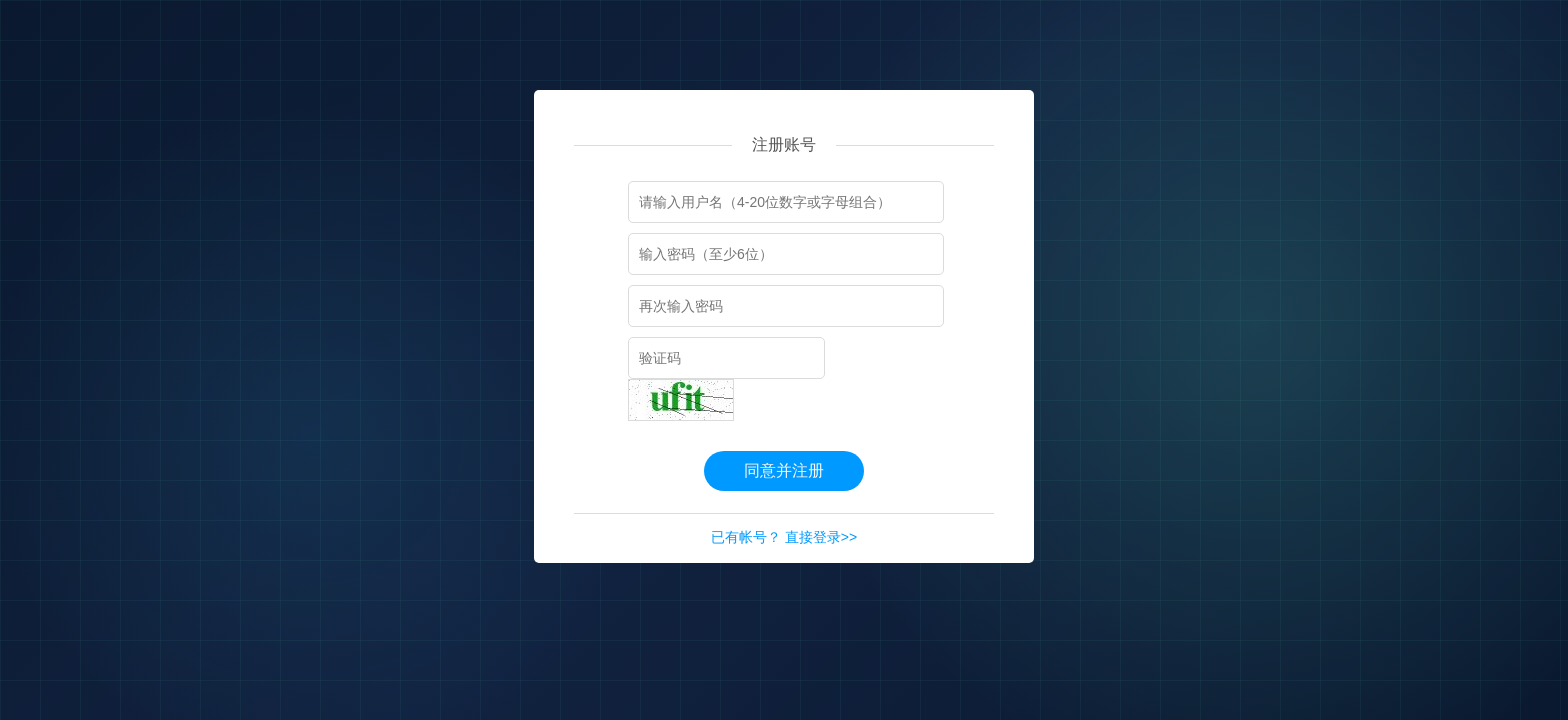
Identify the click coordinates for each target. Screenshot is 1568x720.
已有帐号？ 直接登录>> (784, 537)
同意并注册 (784, 470)
